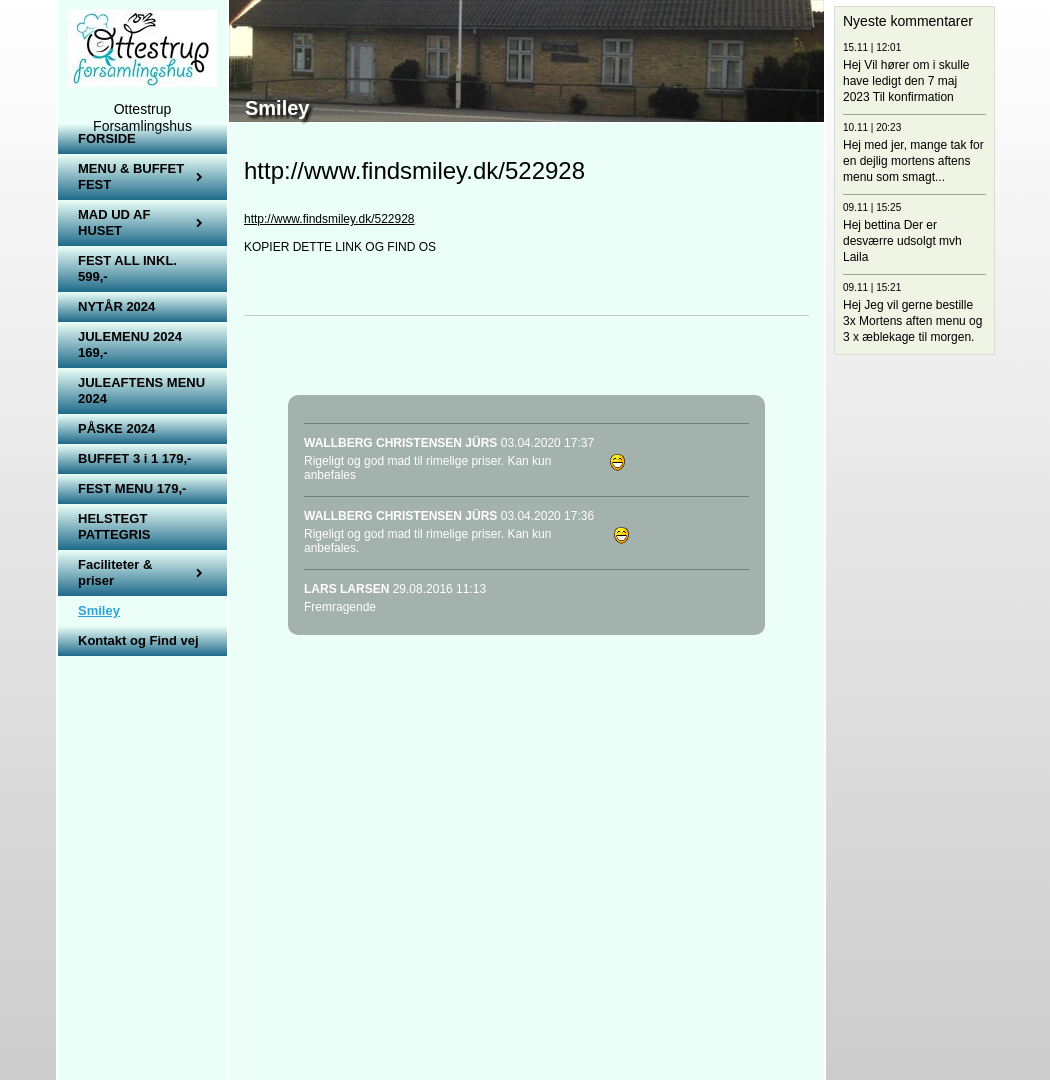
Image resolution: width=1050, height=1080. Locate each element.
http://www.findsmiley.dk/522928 (329, 219)
